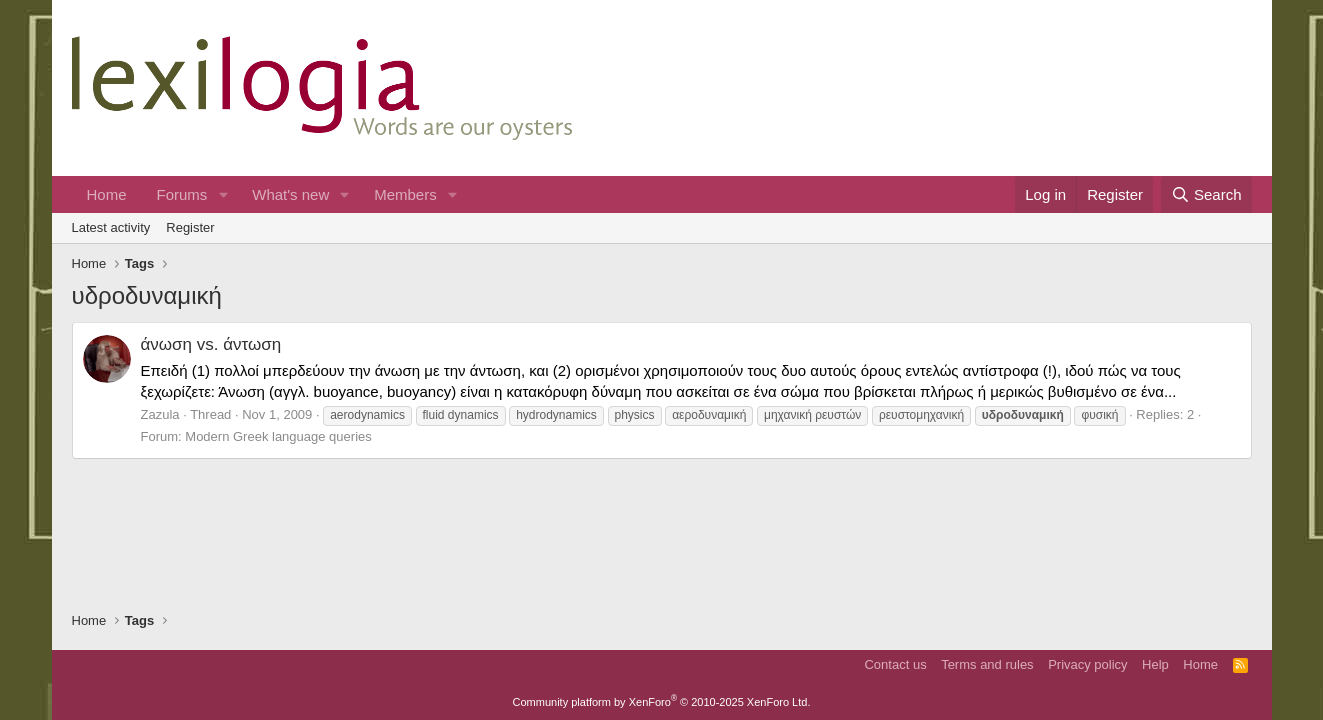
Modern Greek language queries (278, 436)
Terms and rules (987, 664)
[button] (223, 194)
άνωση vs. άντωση (211, 344)
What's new (290, 194)
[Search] (1206, 194)
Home (107, 194)
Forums (182, 194)
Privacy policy (1087, 664)
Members (405, 194)
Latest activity (111, 227)
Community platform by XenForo (662, 702)
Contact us (895, 664)
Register (190, 227)
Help (1155, 664)
